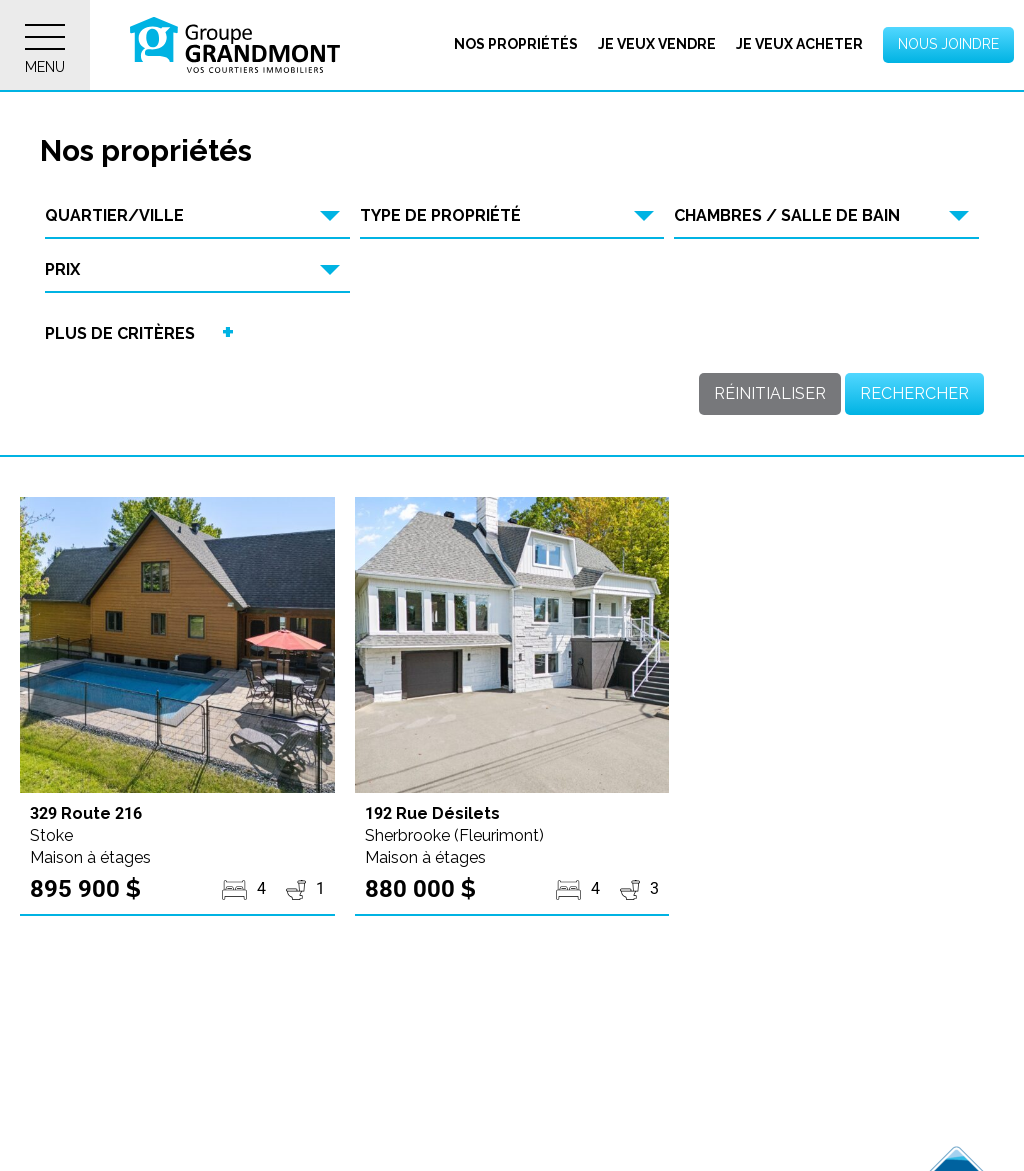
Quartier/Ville (114, 215)
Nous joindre (948, 44)
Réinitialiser (770, 393)
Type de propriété (440, 215)
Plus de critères (120, 333)
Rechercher (914, 393)
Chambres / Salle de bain (787, 215)
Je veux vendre (657, 44)
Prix (62, 269)
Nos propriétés (516, 44)
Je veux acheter (799, 44)
